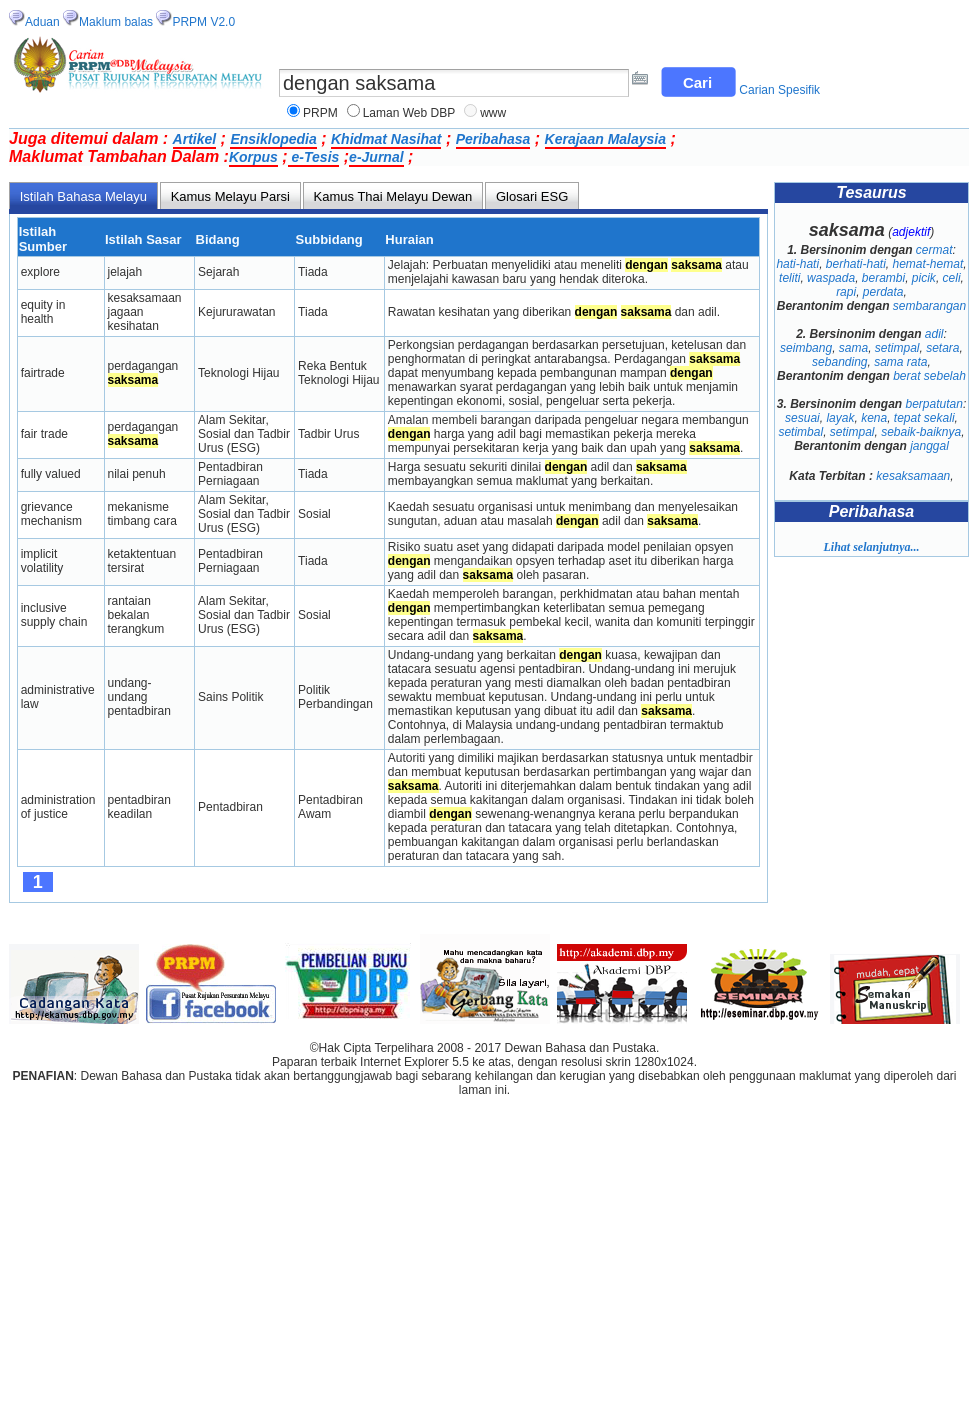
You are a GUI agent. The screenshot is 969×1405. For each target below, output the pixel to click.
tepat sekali (924, 418)
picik (924, 278)
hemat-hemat (928, 264)
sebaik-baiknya (921, 432)
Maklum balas (116, 22)
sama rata (900, 362)
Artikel (195, 139)
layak (840, 418)
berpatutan (933, 404)
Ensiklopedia (273, 139)
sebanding (839, 362)
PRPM (320, 113)
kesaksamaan (913, 476)
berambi (883, 278)
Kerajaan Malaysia (605, 139)
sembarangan (929, 306)
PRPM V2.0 (203, 22)
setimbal (800, 432)
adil (934, 334)
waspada (831, 278)
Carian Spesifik (779, 90)
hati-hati (797, 264)
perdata (883, 292)
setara (942, 348)
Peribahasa (493, 139)
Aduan (42, 22)
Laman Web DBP (409, 113)
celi (952, 278)
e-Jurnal (376, 157)
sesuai (802, 418)
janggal (929, 446)
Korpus (253, 157)
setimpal (897, 348)
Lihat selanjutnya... (871, 547)
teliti (789, 278)
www (493, 113)
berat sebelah (929, 376)
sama (853, 348)
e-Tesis (314, 157)
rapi (846, 292)
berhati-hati (856, 264)
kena (874, 418)
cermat (934, 250)
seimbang (806, 348)
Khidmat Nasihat (386, 139)
